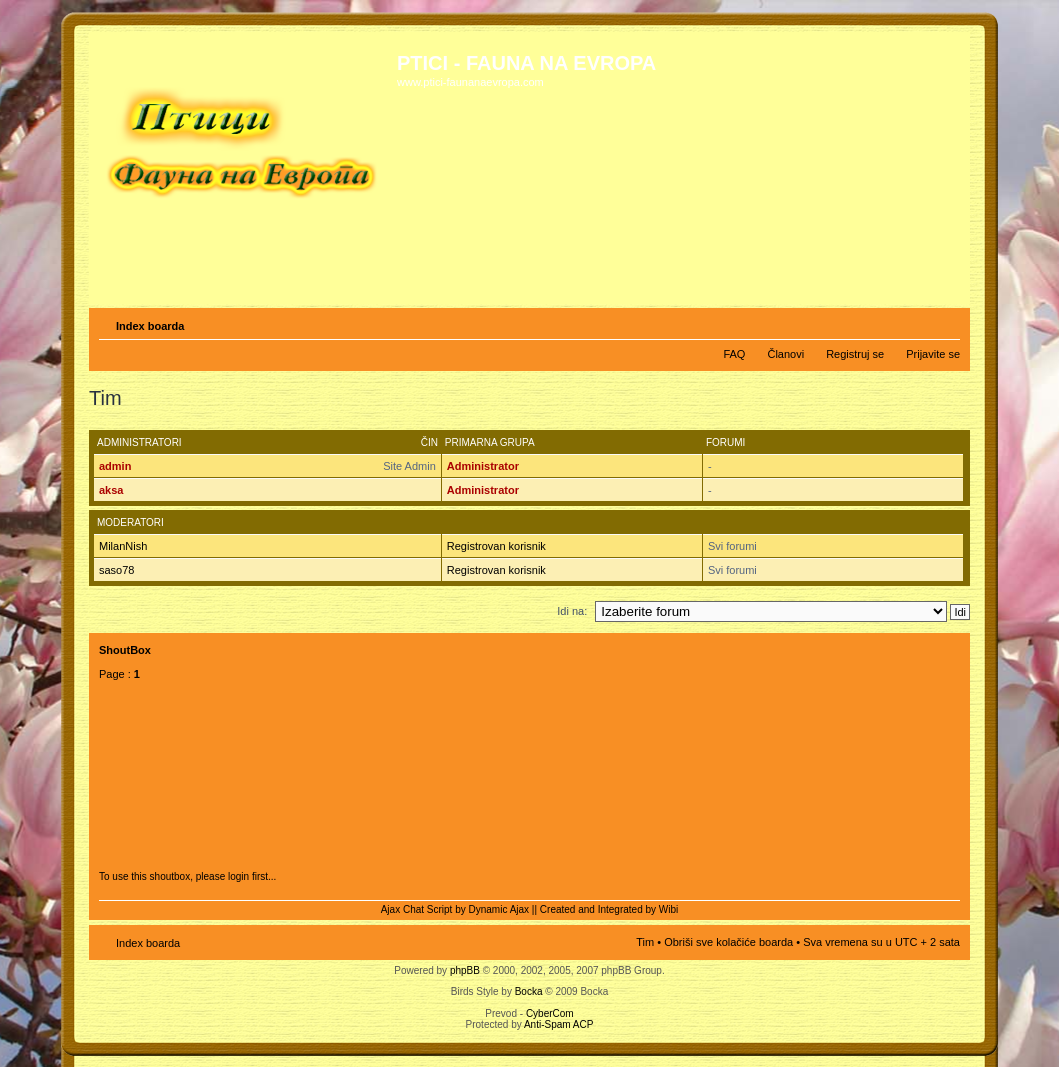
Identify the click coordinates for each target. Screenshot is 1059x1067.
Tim (645, 942)
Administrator (483, 466)
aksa (111, 490)
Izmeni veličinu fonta (945, 322)
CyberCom (550, 1013)
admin (115, 466)
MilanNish (123, 546)
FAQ (734, 354)
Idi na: (572, 611)
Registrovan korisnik (496, 546)
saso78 (116, 570)
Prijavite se (933, 354)
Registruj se (855, 354)
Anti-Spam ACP (558, 1024)
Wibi (668, 909)
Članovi (785, 354)
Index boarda (150, 326)
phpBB (465, 970)
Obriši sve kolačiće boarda (728, 942)
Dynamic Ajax (499, 909)
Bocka (529, 991)
